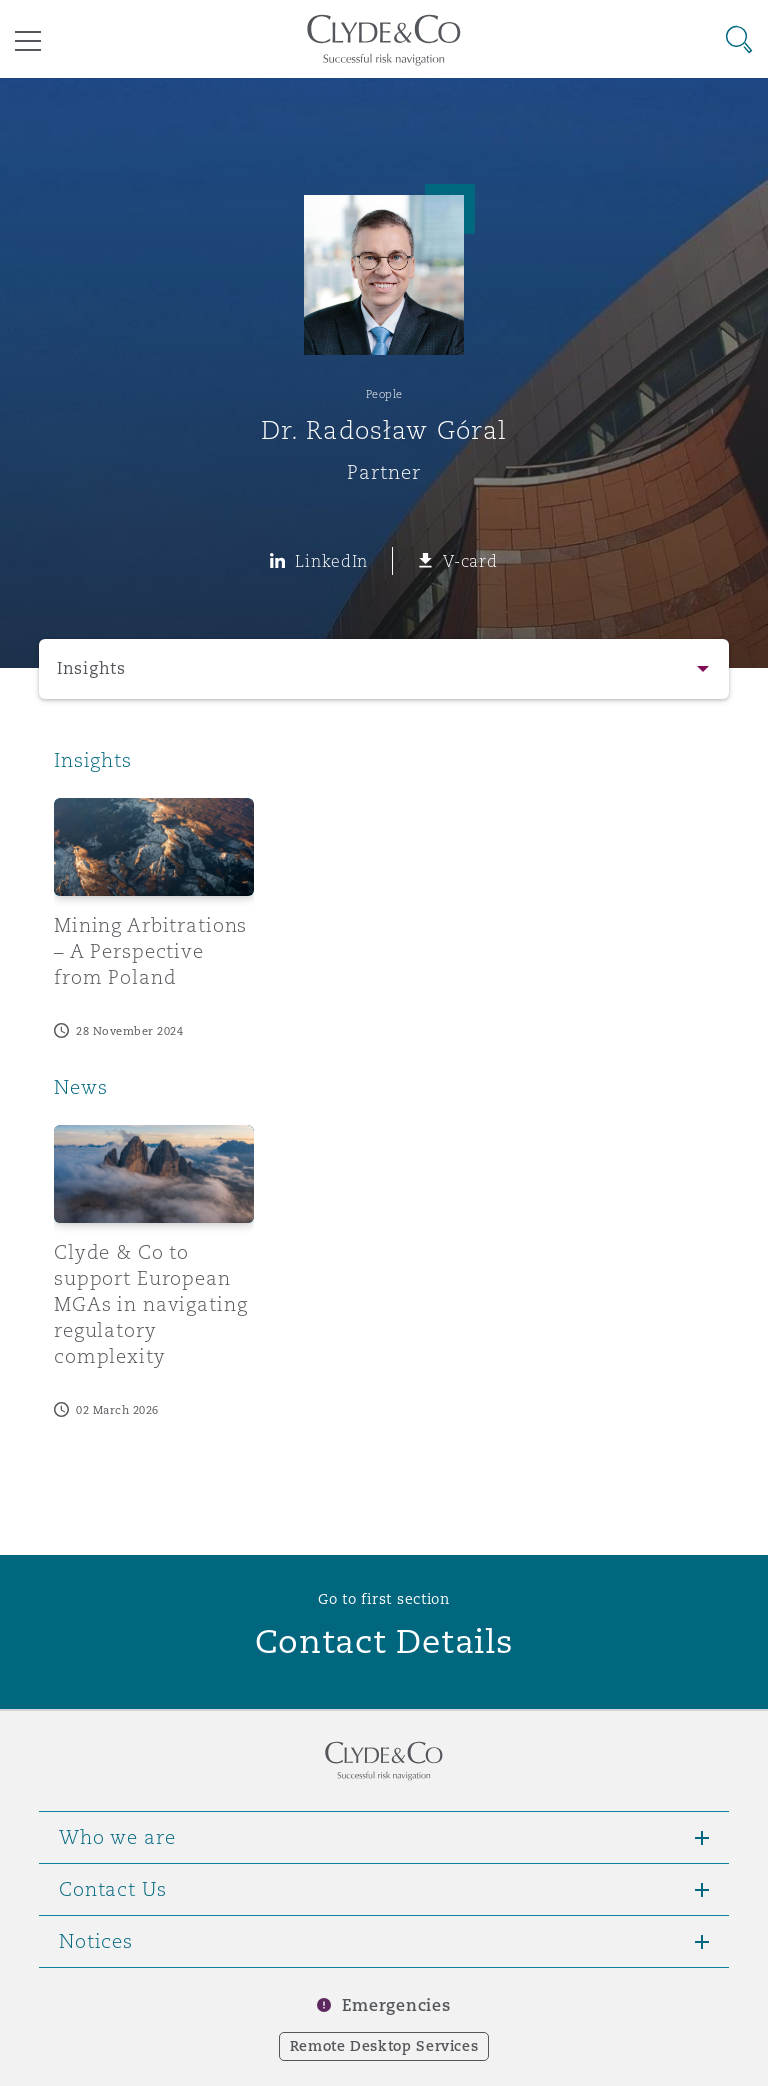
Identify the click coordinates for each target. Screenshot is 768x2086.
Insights (91, 668)
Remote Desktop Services (384, 2046)
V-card (470, 561)
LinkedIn (331, 561)
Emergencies (396, 2005)
